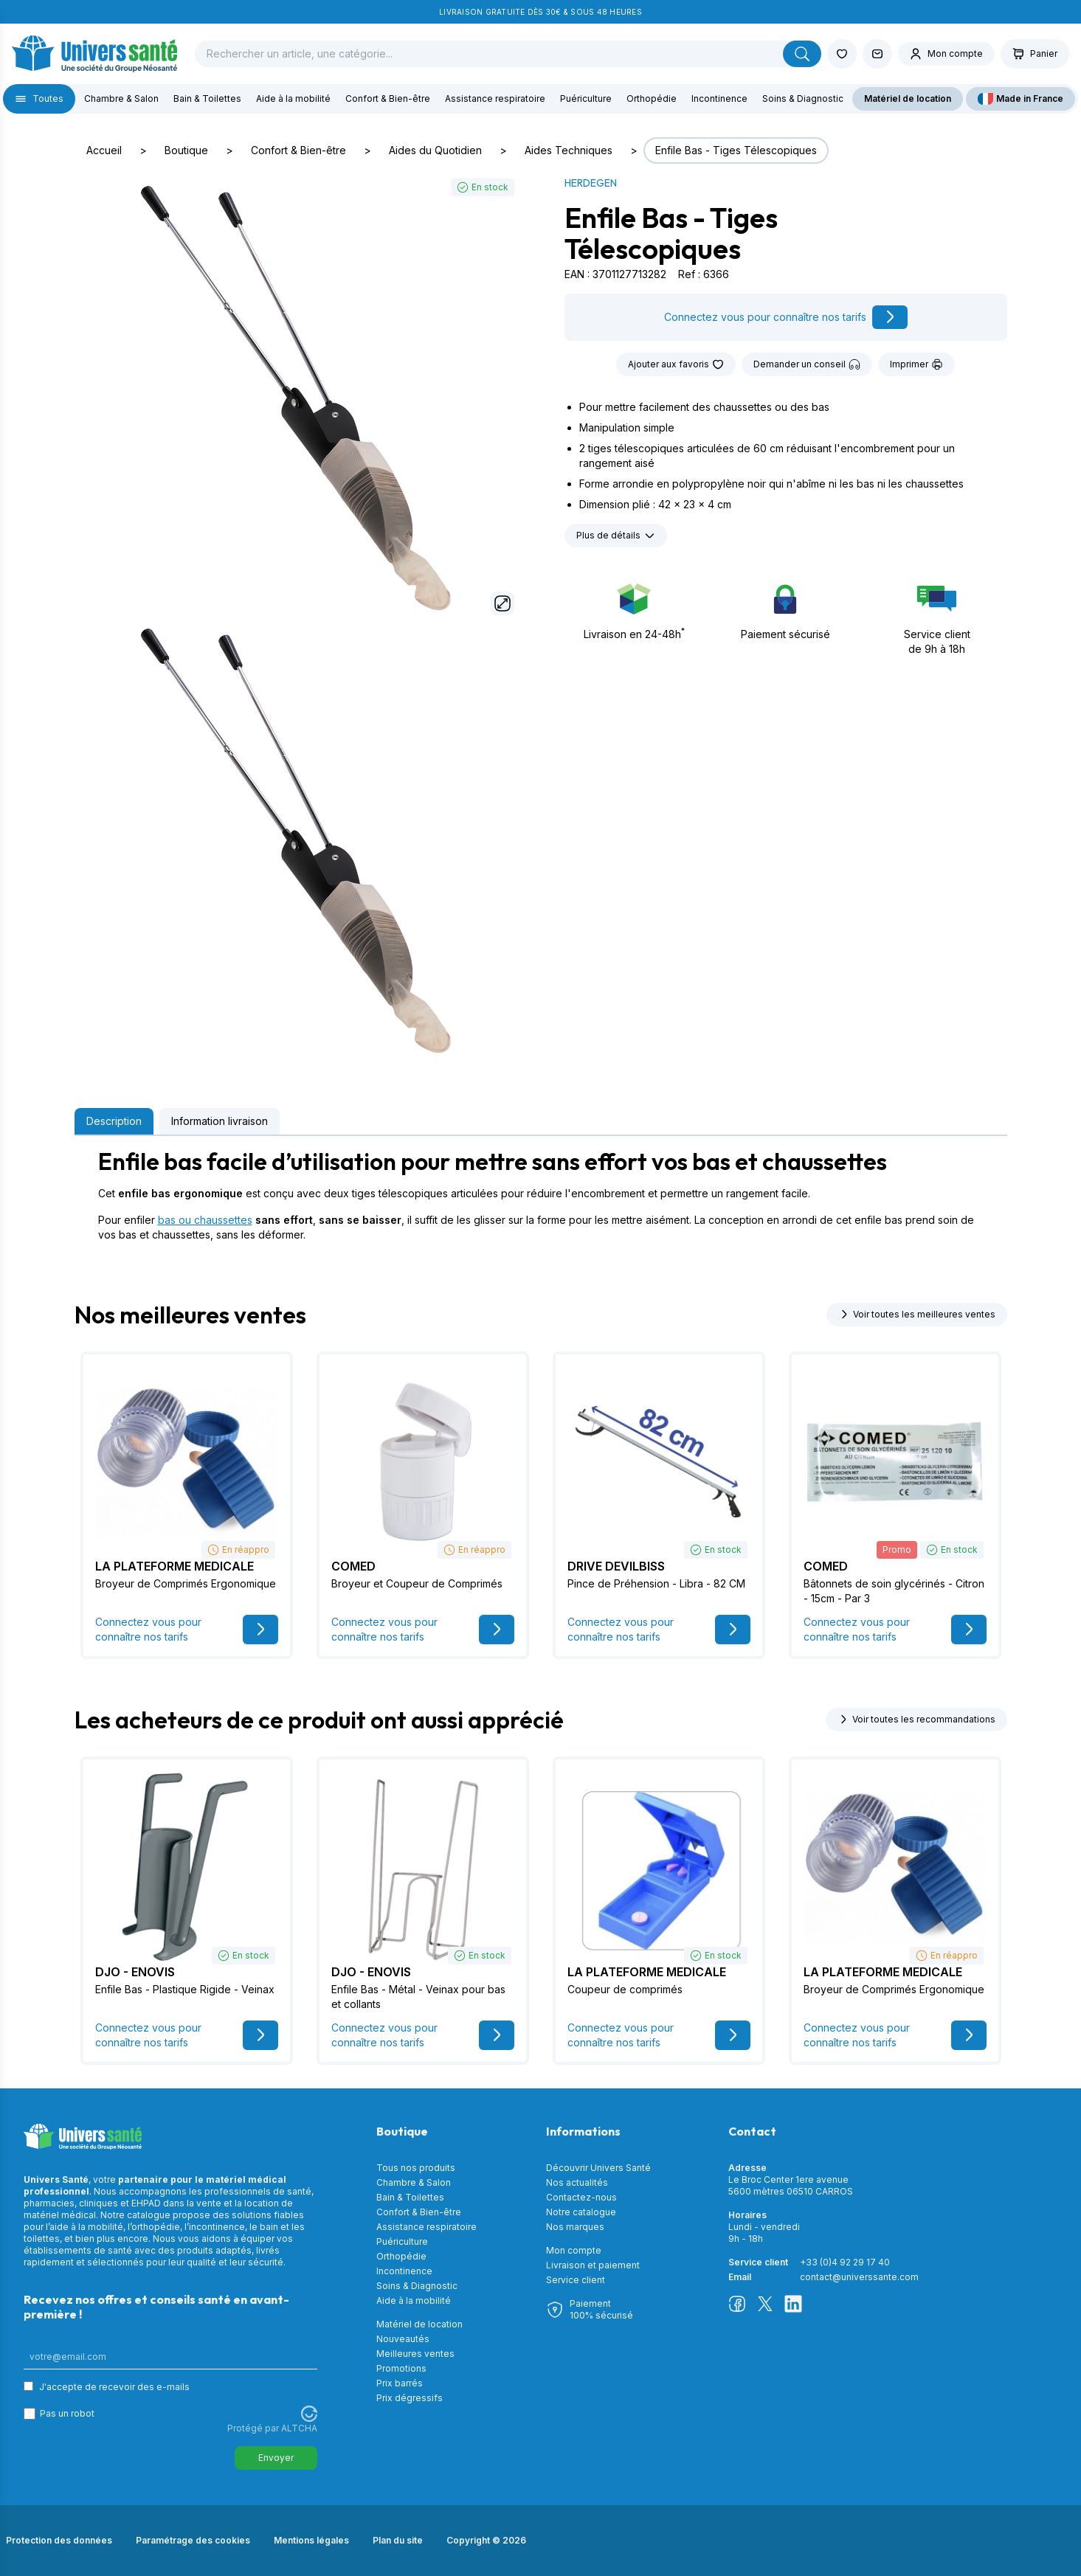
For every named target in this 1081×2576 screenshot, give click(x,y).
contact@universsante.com (859, 2276)
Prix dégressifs (409, 2397)
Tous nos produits (415, 2167)
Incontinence (719, 98)
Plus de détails (615, 535)
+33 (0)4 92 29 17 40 (845, 2262)
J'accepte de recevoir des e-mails (114, 2386)
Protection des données (59, 2540)
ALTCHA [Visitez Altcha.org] (299, 2428)
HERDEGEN (590, 183)
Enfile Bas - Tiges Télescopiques (736, 150)
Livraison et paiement (593, 2265)
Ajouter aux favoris (676, 364)
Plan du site (398, 2540)
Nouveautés (402, 2338)
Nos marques (575, 2226)
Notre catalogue (581, 2211)
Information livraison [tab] (219, 1121)
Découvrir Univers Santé (598, 2167)
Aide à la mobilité (293, 98)
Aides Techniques (568, 150)
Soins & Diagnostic (802, 98)
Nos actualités (577, 2182)
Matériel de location (907, 98)
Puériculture (586, 98)
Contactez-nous (581, 2197)
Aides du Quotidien (435, 150)
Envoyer (276, 2457)
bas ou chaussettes (205, 1219)
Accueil (104, 150)
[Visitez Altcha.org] (309, 2414)
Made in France (1020, 99)
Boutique (186, 150)
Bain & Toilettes (207, 98)
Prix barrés (399, 2383)
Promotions (401, 2368)
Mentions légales (311, 2540)
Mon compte (573, 2250)
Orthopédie (651, 98)
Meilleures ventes (415, 2353)
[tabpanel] (541, 1195)
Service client (575, 2279)
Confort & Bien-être (387, 98)
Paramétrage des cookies (193, 2540)
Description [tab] (114, 1121)
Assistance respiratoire (495, 98)
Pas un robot (67, 2413)
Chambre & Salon (121, 98)
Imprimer (916, 364)
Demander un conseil (806, 364)
